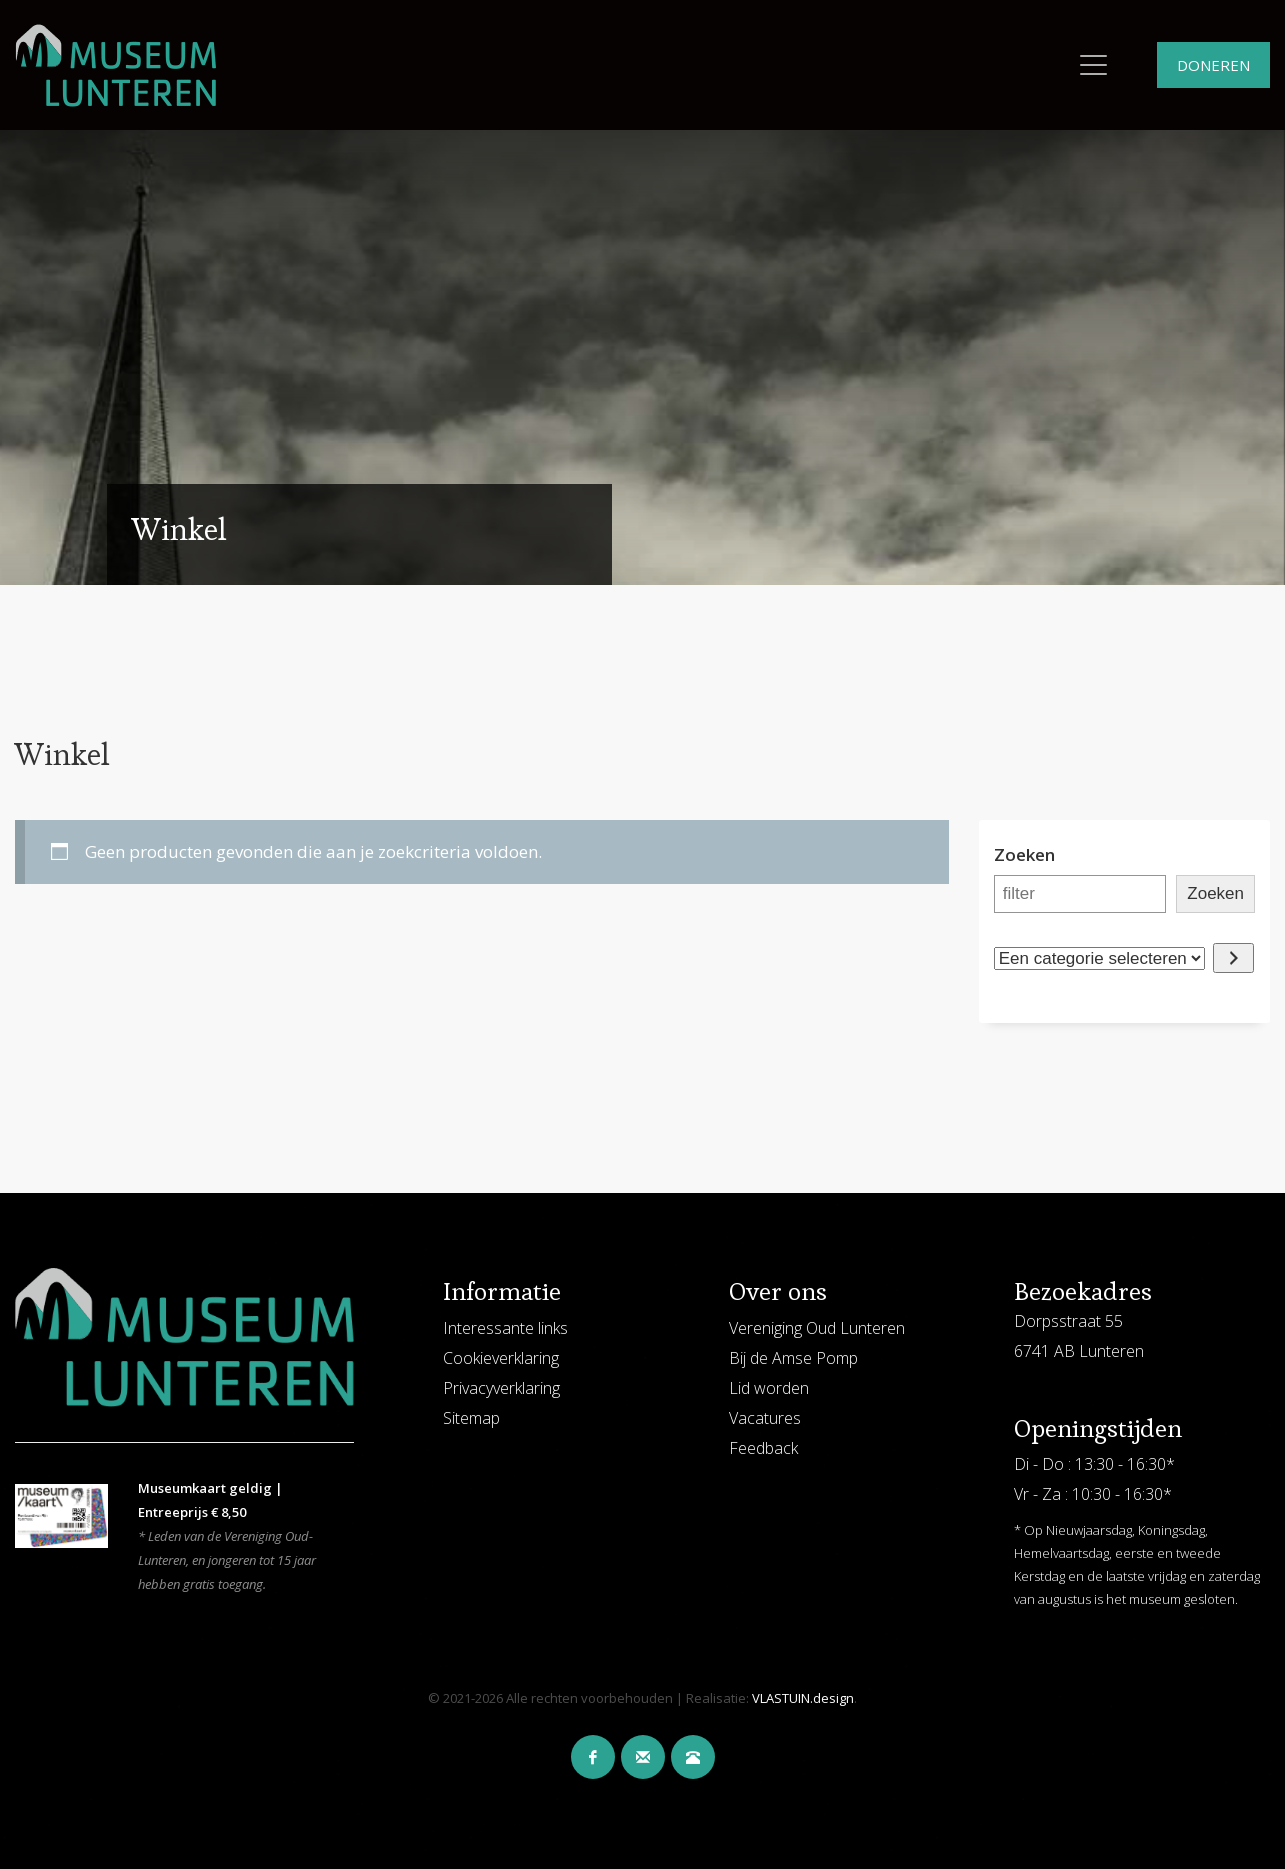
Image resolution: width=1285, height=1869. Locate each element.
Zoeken (1024, 854)
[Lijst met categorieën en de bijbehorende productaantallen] (1099, 958)
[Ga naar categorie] (1233, 958)
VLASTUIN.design (803, 1698)
